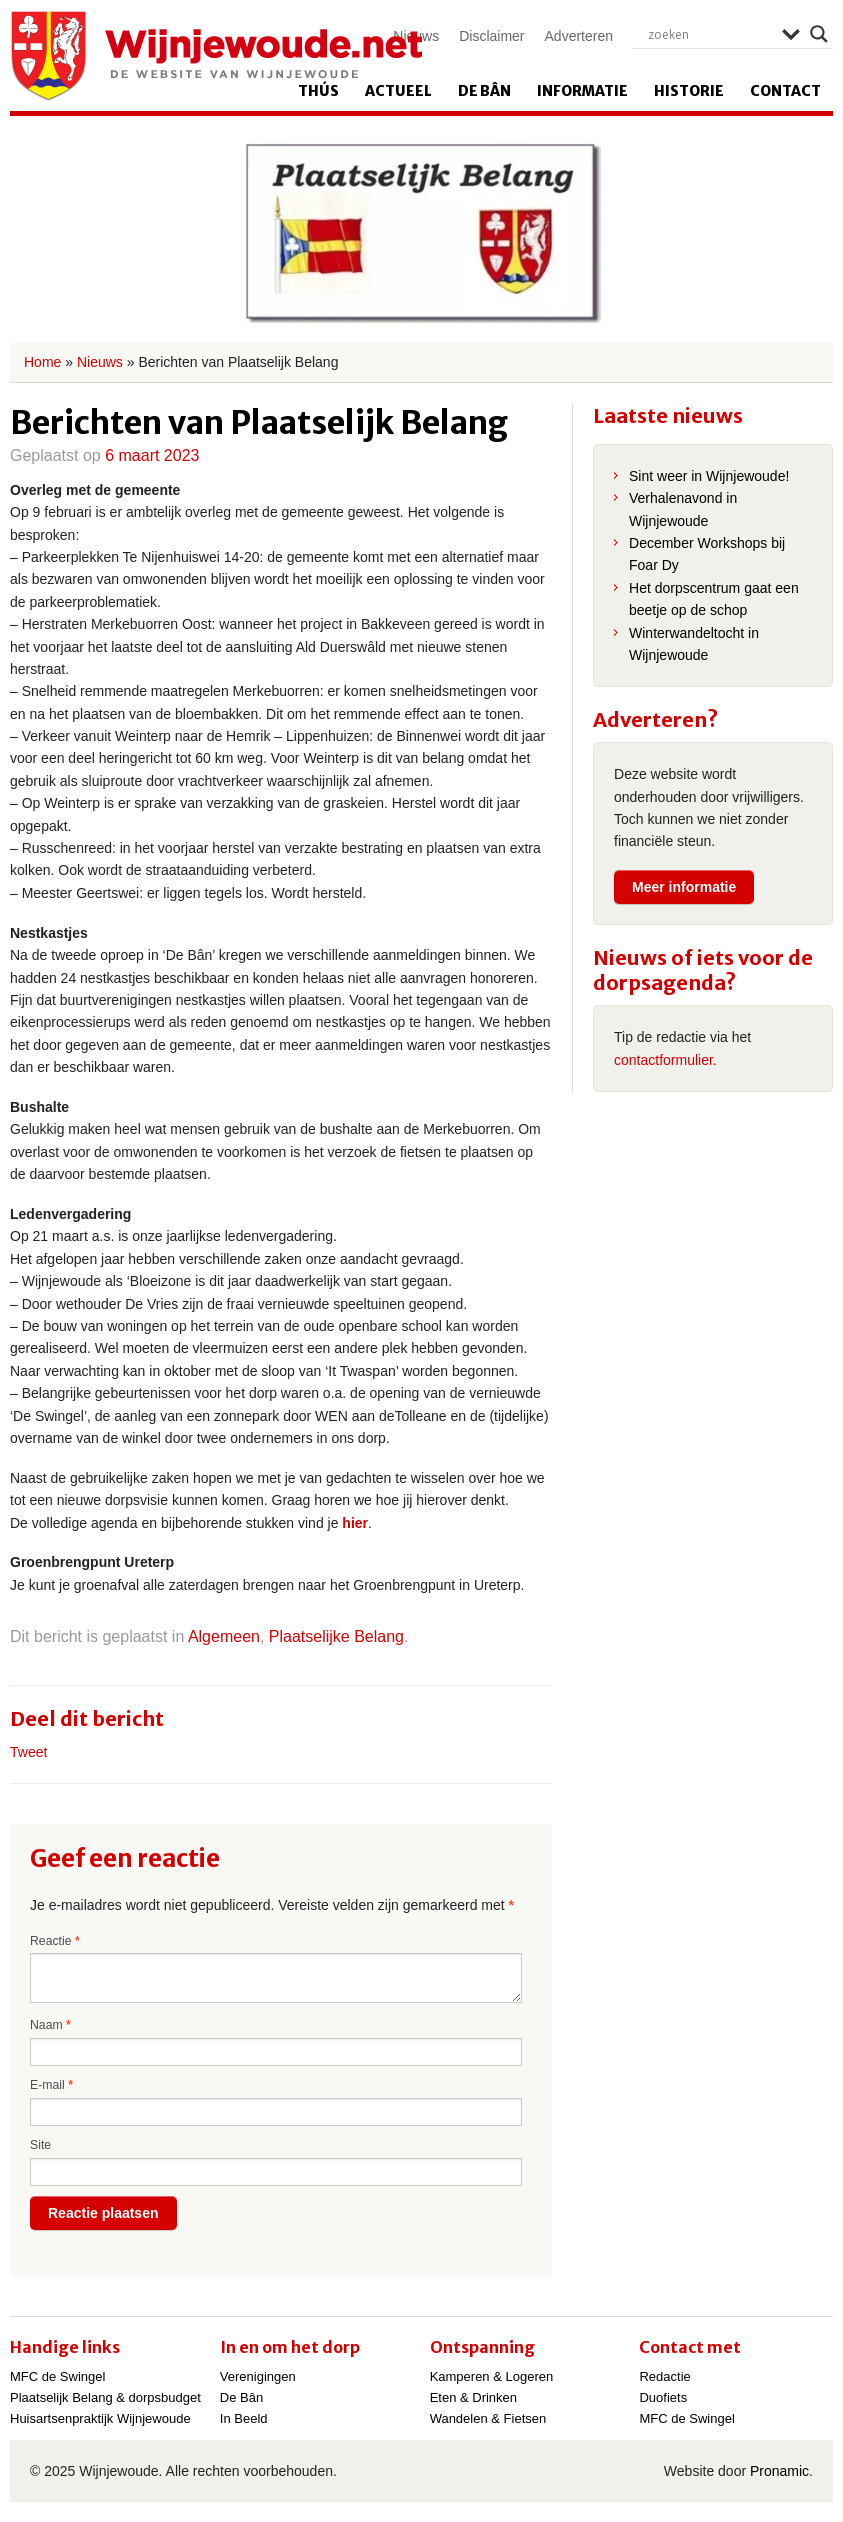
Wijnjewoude (216, 56)
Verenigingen (258, 2376)
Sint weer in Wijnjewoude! (709, 476)
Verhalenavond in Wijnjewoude (683, 509)
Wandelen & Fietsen (488, 2418)
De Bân (484, 91)
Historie (689, 91)
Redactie (664, 2376)
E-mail (51, 2085)
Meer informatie (684, 887)
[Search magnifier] (819, 34)
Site (40, 2145)
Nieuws (100, 362)
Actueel (398, 91)
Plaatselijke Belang (336, 1636)
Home (42, 362)
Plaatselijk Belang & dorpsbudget (105, 2397)
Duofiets (663, 2397)
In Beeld (244, 2418)
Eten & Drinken (473, 2397)
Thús (318, 91)
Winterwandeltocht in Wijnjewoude (694, 644)
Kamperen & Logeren (492, 2376)
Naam (50, 2025)
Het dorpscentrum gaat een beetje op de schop (714, 599)
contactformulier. (665, 1060)
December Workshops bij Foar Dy (707, 554)
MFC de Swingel (57, 2376)
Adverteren (579, 36)
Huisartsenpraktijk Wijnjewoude (100, 2418)
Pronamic (779, 2471)
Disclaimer (491, 36)
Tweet (28, 1752)
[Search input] (710, 34)
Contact (785, 91)
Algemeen (224, 1636)
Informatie (582, 91)
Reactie (55, 1941)
